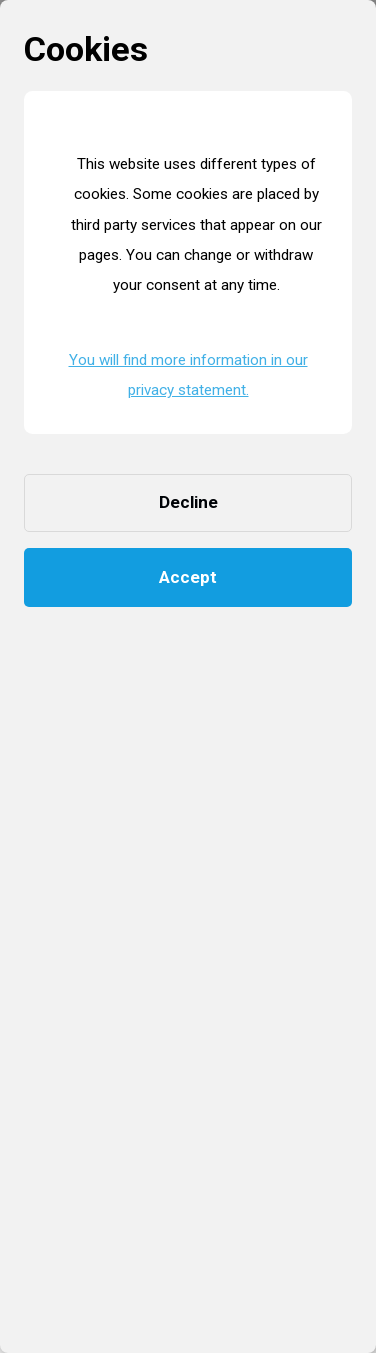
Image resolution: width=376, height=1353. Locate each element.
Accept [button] (188, 577)
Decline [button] (188, 502)
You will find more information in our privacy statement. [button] (188, 375)
